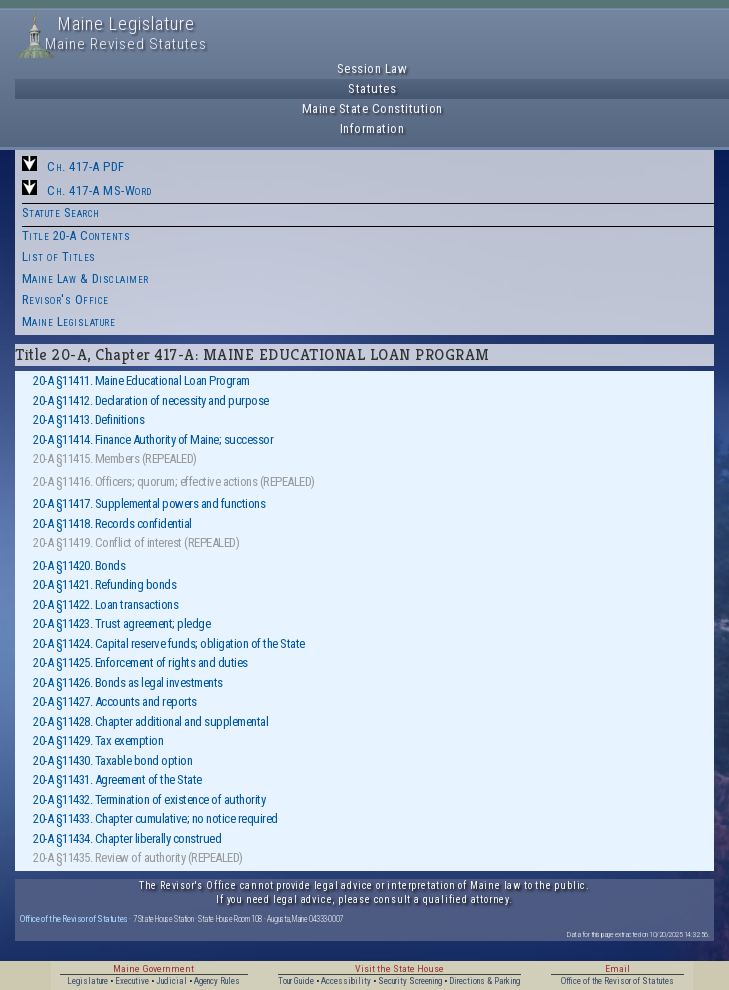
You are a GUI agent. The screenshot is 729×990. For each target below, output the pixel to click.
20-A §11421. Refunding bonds (104, 584)
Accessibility (346, 981)
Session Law (372, 68)
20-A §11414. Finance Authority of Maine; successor (153, 439)
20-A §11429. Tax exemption (98, 740)
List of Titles (59, 256)
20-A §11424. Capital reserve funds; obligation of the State (169, 643)
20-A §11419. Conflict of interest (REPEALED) (136, 542)
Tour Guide (296, 981)
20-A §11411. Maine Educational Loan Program (141, 380)
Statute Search (61, 212)
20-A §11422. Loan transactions (105, 604)
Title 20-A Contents (76, 235)
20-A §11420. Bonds (79, 565)
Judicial (171, 981)
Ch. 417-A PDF (86, 166)
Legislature (87, 981)
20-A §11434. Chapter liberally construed (127, 838)
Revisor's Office (65, 299)
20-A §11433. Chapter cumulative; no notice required (155, 818)
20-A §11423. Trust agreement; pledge (121, 623)
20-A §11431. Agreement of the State (117, 779)
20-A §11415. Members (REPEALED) (115, 458)
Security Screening (410, 981)
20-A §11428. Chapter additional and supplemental (150, 721)
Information (372, 128)
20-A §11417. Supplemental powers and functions (149, 503)
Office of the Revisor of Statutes (74, 918)
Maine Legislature (69, 321)
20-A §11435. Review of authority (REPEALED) (138, 857)
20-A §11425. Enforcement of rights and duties (140, 662)
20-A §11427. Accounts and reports (115, 701)
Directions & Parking (484, 981)
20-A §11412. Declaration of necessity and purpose (151, 400)
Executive (132, 981)
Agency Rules (217, 981)
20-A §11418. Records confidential (112, 523)
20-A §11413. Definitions (88, 419)
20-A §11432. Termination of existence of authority (149, 799)
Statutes (372, 88)
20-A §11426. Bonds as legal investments (128, 682)
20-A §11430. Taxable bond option (112, 760)
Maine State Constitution (372, 108)
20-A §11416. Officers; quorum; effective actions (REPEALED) (174, 481)
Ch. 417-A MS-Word (99, 190)
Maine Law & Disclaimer (85, 278)
